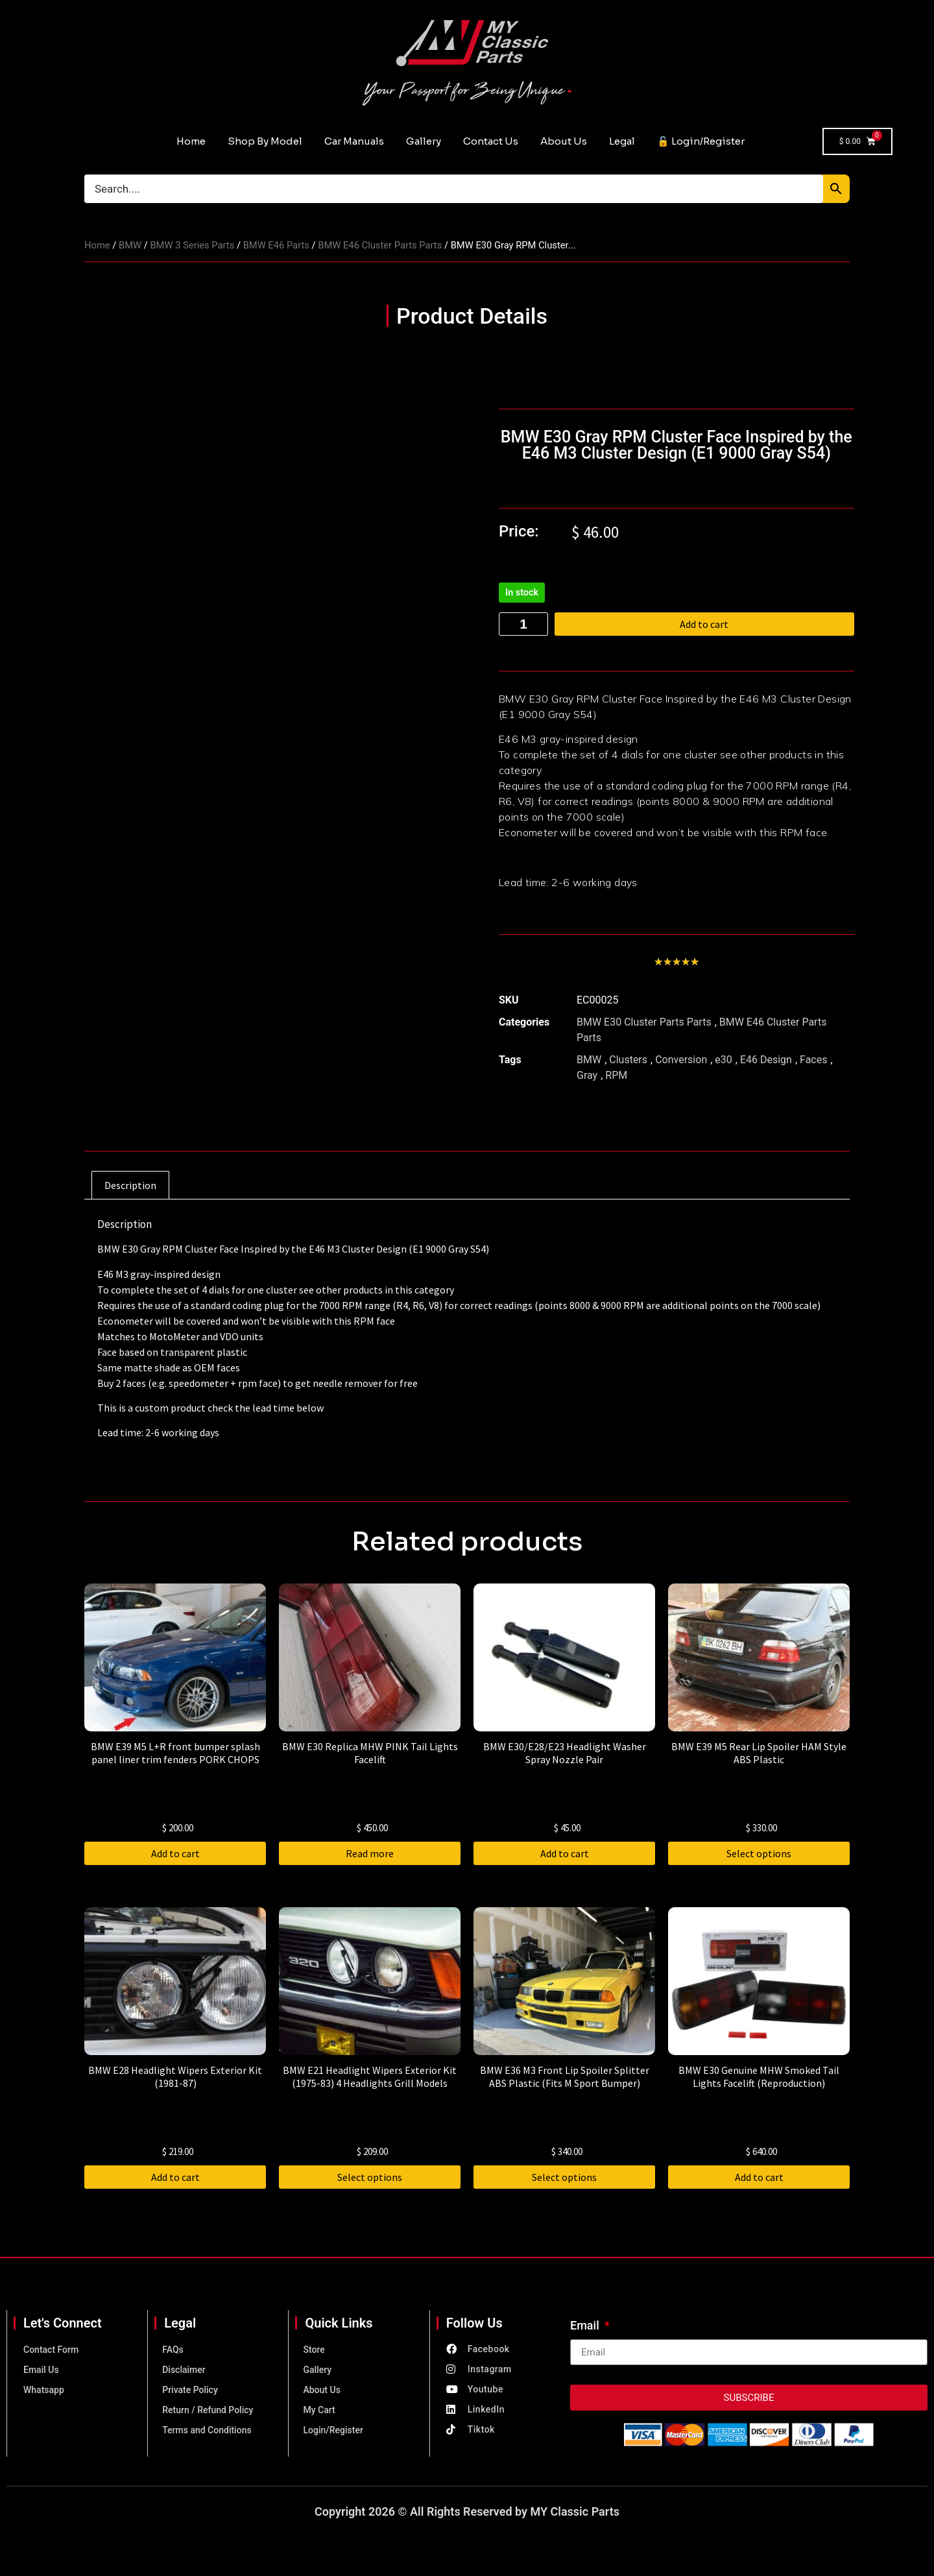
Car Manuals (354, 141)
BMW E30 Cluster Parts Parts (644, 1022)
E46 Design (766, 1059)
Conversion (681, 1059)
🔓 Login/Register (701, 141)
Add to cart (713, 624)
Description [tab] (130, 1185)
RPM (616, 1075)
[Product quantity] (523, 624)
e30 (723, 1059)
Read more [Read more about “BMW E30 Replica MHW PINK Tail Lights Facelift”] (370, 1853)
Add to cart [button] (175, 1853)
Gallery (423, 141)
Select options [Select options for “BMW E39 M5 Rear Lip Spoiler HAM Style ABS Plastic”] (758, 1853)
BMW (130, 245)
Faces (813, 1059)
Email (586, 2326)
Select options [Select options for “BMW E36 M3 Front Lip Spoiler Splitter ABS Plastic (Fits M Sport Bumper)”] (564, 2177)
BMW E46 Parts (276, 245)
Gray (587, 1075)
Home (191, 141)
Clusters (628, 1059)
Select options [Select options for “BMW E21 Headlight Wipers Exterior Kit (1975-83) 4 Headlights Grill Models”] (369, 2177)
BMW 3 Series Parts (192, 245)
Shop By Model (265, 141)
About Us (563, 141)
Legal (622, 141)
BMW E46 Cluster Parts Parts (380, 245)
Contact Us (490, 141)
